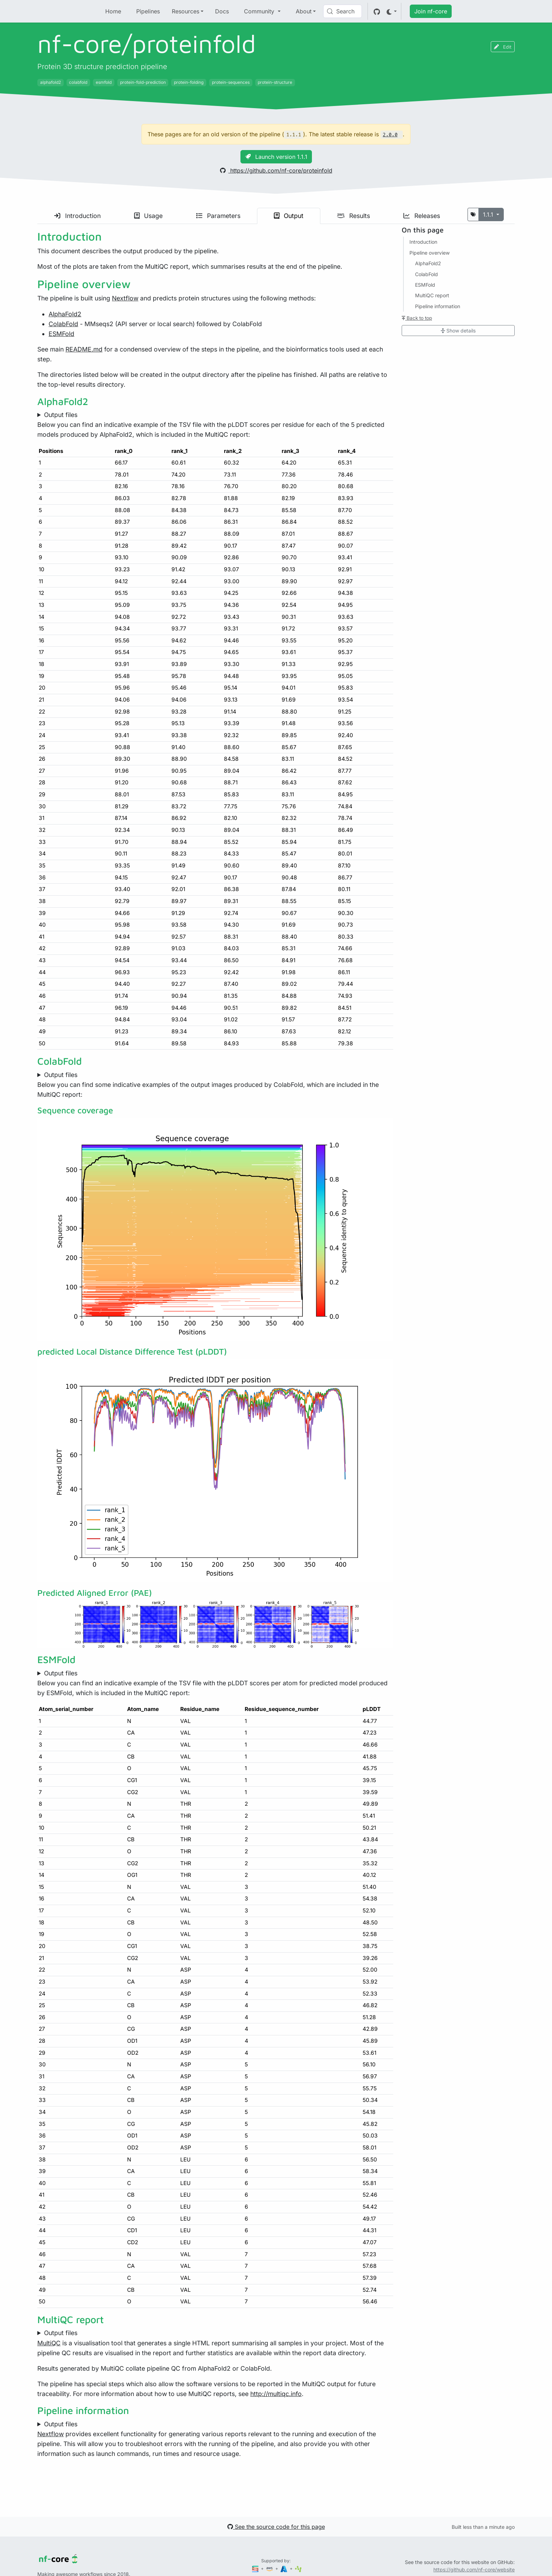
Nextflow (125, 298)
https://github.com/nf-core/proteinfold (276, 170)
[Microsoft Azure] (284, 2568)
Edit (503, 47)
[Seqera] (256, 2568)
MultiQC (49, 2343)
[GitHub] (377, 11)
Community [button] (260, 11)
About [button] (304, 11)
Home (113, 11)
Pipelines (148, 11)
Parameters (218, 215)
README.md (83, 349)
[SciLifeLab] (298, 2568)
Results (353, 215)
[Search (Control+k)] (342, 11)
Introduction (77, 215)
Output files (60, 414)
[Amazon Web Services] (270, 2568)
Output (288, 215)
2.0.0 (390, 134)
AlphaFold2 (65, 314)
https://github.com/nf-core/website (474, 2569)
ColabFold (63, 324)
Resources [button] (185, 11)
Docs (222, 11)
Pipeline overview (429, 253)
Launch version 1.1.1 (276, 156)
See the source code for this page (276, 2526)
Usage (148, 215)
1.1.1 (489, 214)
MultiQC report (432, 295)
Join (430, 11)
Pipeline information (437, 306)
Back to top (417, 318)
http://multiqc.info (276, 2393)
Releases (421, 215)
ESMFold (61, 333)
